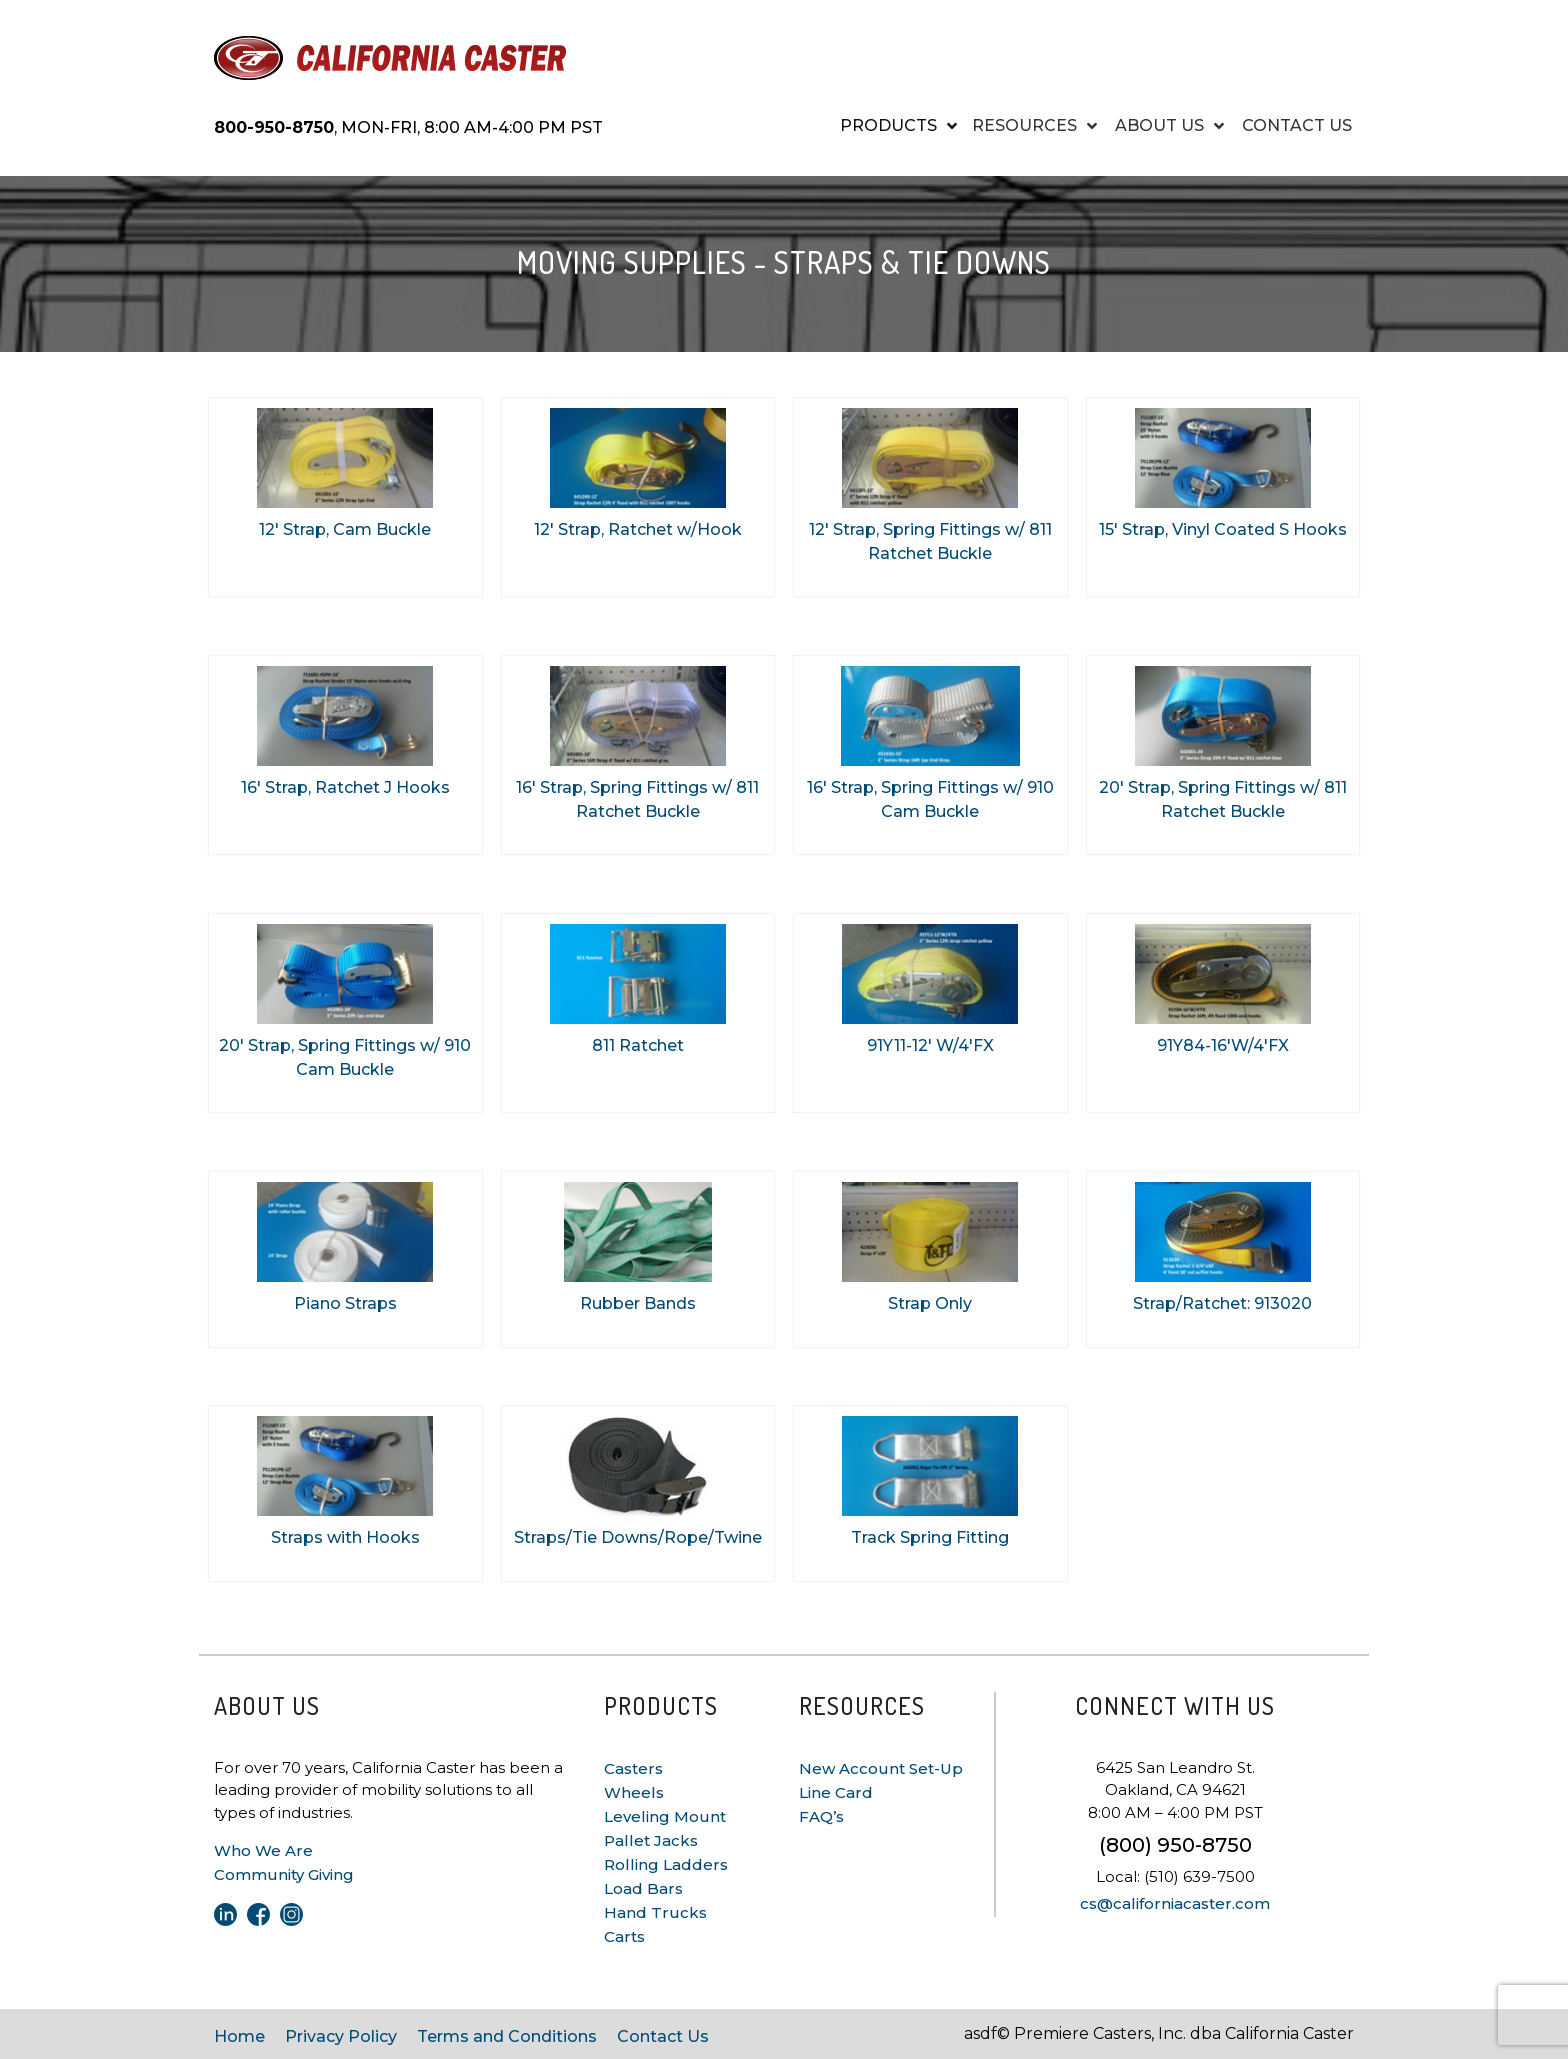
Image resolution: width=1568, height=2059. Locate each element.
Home (239, 2036)
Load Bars (643, 1888)
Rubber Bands (638, 1303)
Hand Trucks (655, 1912)
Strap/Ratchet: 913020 (1222, 1303)
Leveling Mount (665, 1816)
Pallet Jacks (651, 1840)
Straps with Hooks (345, 1537)
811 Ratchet (638, 1045)
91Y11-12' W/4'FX (930, 1045)
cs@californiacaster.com (1175, 1903)
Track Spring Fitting (930, 1537)
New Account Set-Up (881, 1768)
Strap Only (930, 1303)
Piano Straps (345, 1303)
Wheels (634, 1792)
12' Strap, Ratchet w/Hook (638, 529)
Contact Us (663, 2036)
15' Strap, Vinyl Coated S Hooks (1223, 529)
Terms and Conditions (507, 2036)
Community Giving (284, 1874)
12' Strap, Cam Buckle (345, 529)
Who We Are (263, 1850)
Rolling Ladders (666, 1864)
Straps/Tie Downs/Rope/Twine (638, 1537)
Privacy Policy (341, 2036)
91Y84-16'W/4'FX (1223, 1045)
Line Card (836, 1792)
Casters (633, 1768)
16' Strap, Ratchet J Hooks (345, 787)
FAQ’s (821, 1816)
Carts (624, 1936)
